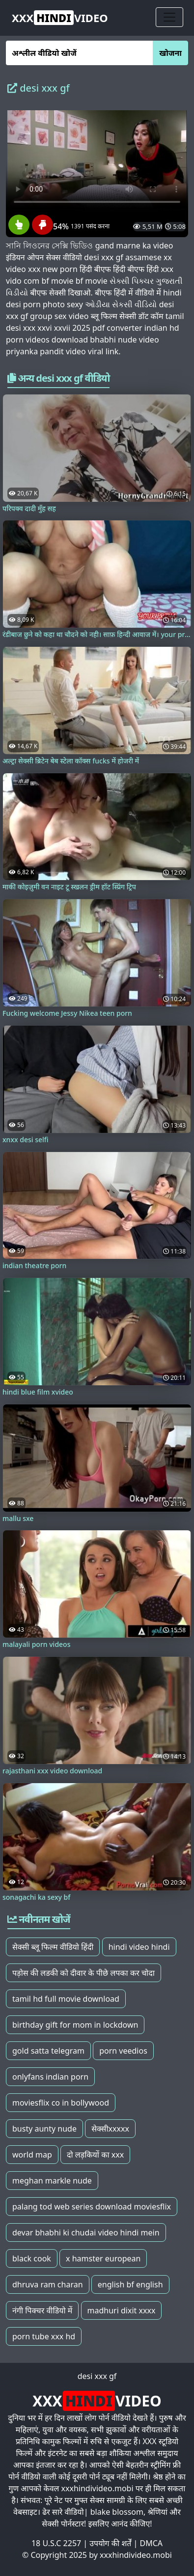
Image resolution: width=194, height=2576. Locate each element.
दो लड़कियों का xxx (95, 2154)
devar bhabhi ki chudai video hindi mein (86, 2232)
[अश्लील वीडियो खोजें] (79, 53)
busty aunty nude (44, 2128)
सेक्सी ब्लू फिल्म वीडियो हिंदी (52, 1946)
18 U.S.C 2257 (56, 2543)
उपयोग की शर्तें (110, 2543)
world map (32, 2154)
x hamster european (103, 2258)
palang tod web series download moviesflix (91, 2206)
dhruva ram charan (47, 2284)
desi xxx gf (97, 2376)
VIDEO (60, 17)
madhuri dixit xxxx (121, 2310)
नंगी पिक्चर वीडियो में (42, 2310)
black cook (31, 2258)
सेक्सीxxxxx (110, 2128)
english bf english (130, 2284)
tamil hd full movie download (65, 1998)
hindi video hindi (139, 1946)
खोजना (170, 53)
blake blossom (116, 2511)
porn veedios (123, 2050)
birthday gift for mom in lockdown (75, 2024)
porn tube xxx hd (43, 2336)
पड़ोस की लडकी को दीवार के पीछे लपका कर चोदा (83, 1972)
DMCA (151, 2543)
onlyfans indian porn (50, 2076)
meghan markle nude (52, 2180)
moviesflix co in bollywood (60, 2102)
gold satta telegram (48, 2050)
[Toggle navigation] (169, 17)
